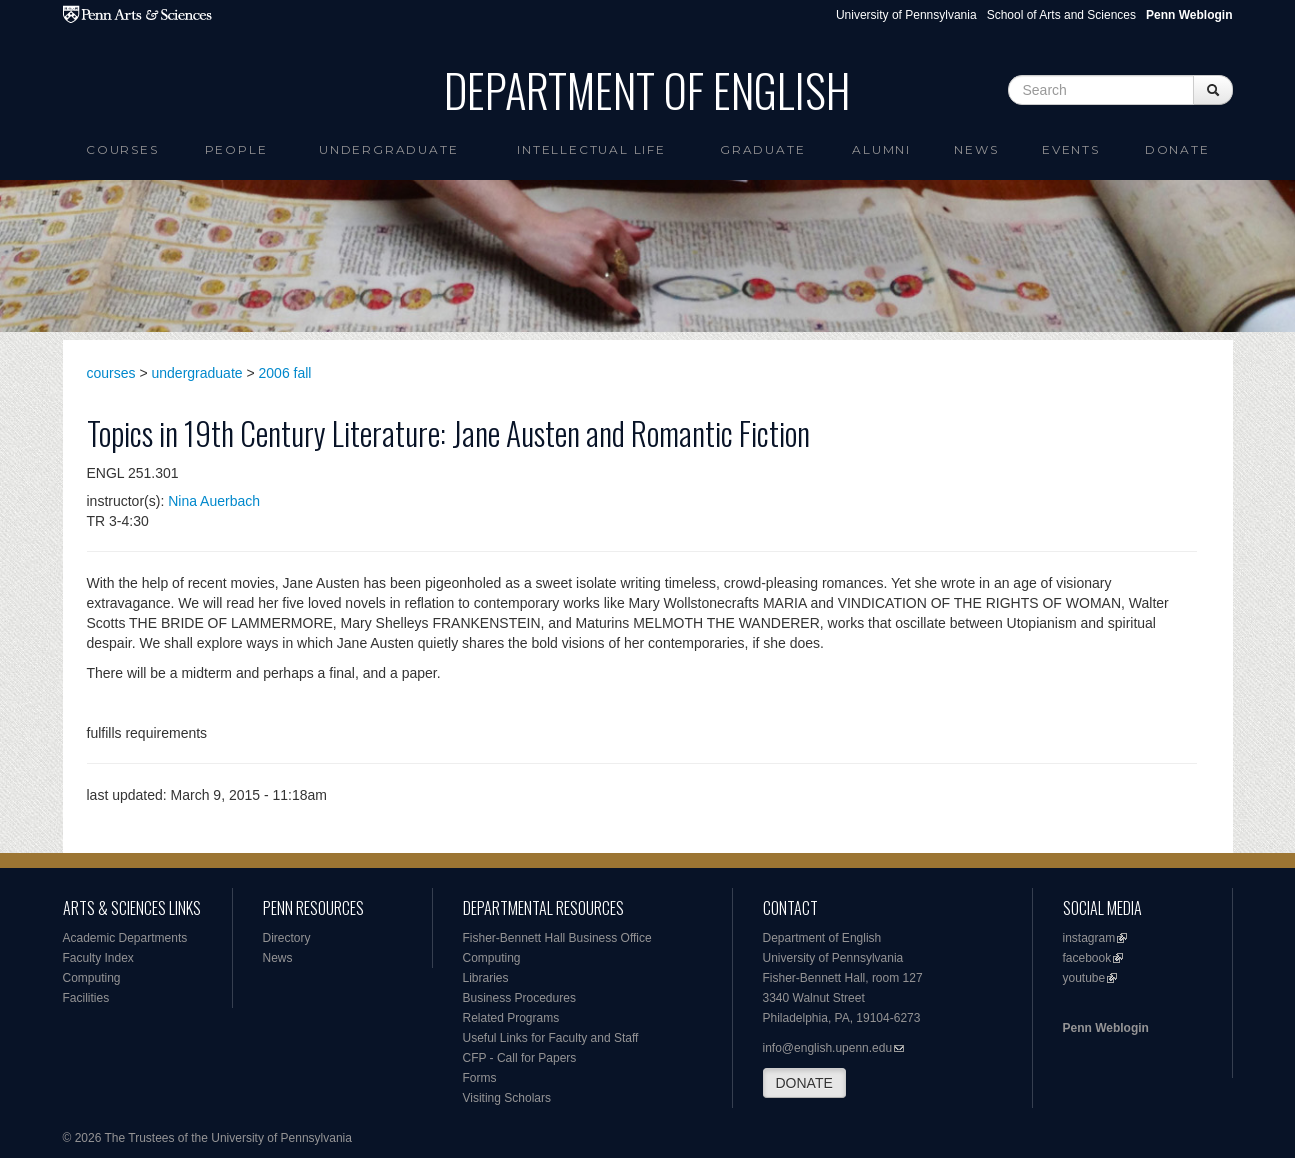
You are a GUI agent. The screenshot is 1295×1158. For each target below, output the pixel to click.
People (236, 149)
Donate (1177, 149)
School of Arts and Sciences (1061, 15)
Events (1071, 149)
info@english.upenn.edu (828, 1048)
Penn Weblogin (1106, 1028)
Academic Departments (125, 938)
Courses (122, 149)
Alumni (881, 149)
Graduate (762, 149)
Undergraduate (388, 149)
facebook (1087, 958)
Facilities (86, 998)
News (976, 149)
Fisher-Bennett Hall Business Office (557, 938)
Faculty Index (98, 958)
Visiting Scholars (507, 1098)
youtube (1084, 978)
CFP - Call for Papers (520, 1058)
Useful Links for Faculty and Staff (551, 1038)
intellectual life (591, 149)
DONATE (804, 1083)
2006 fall (285, 373)
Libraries (486, 978)
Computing (92, 978)
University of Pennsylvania (906, 15)
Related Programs (511, 1018)
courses (111, 373)
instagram (1089, 938)
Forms (480, 1078)
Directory (287, 938)
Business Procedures (519, 998)
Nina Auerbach (214, 501)
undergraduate (197, 373)
